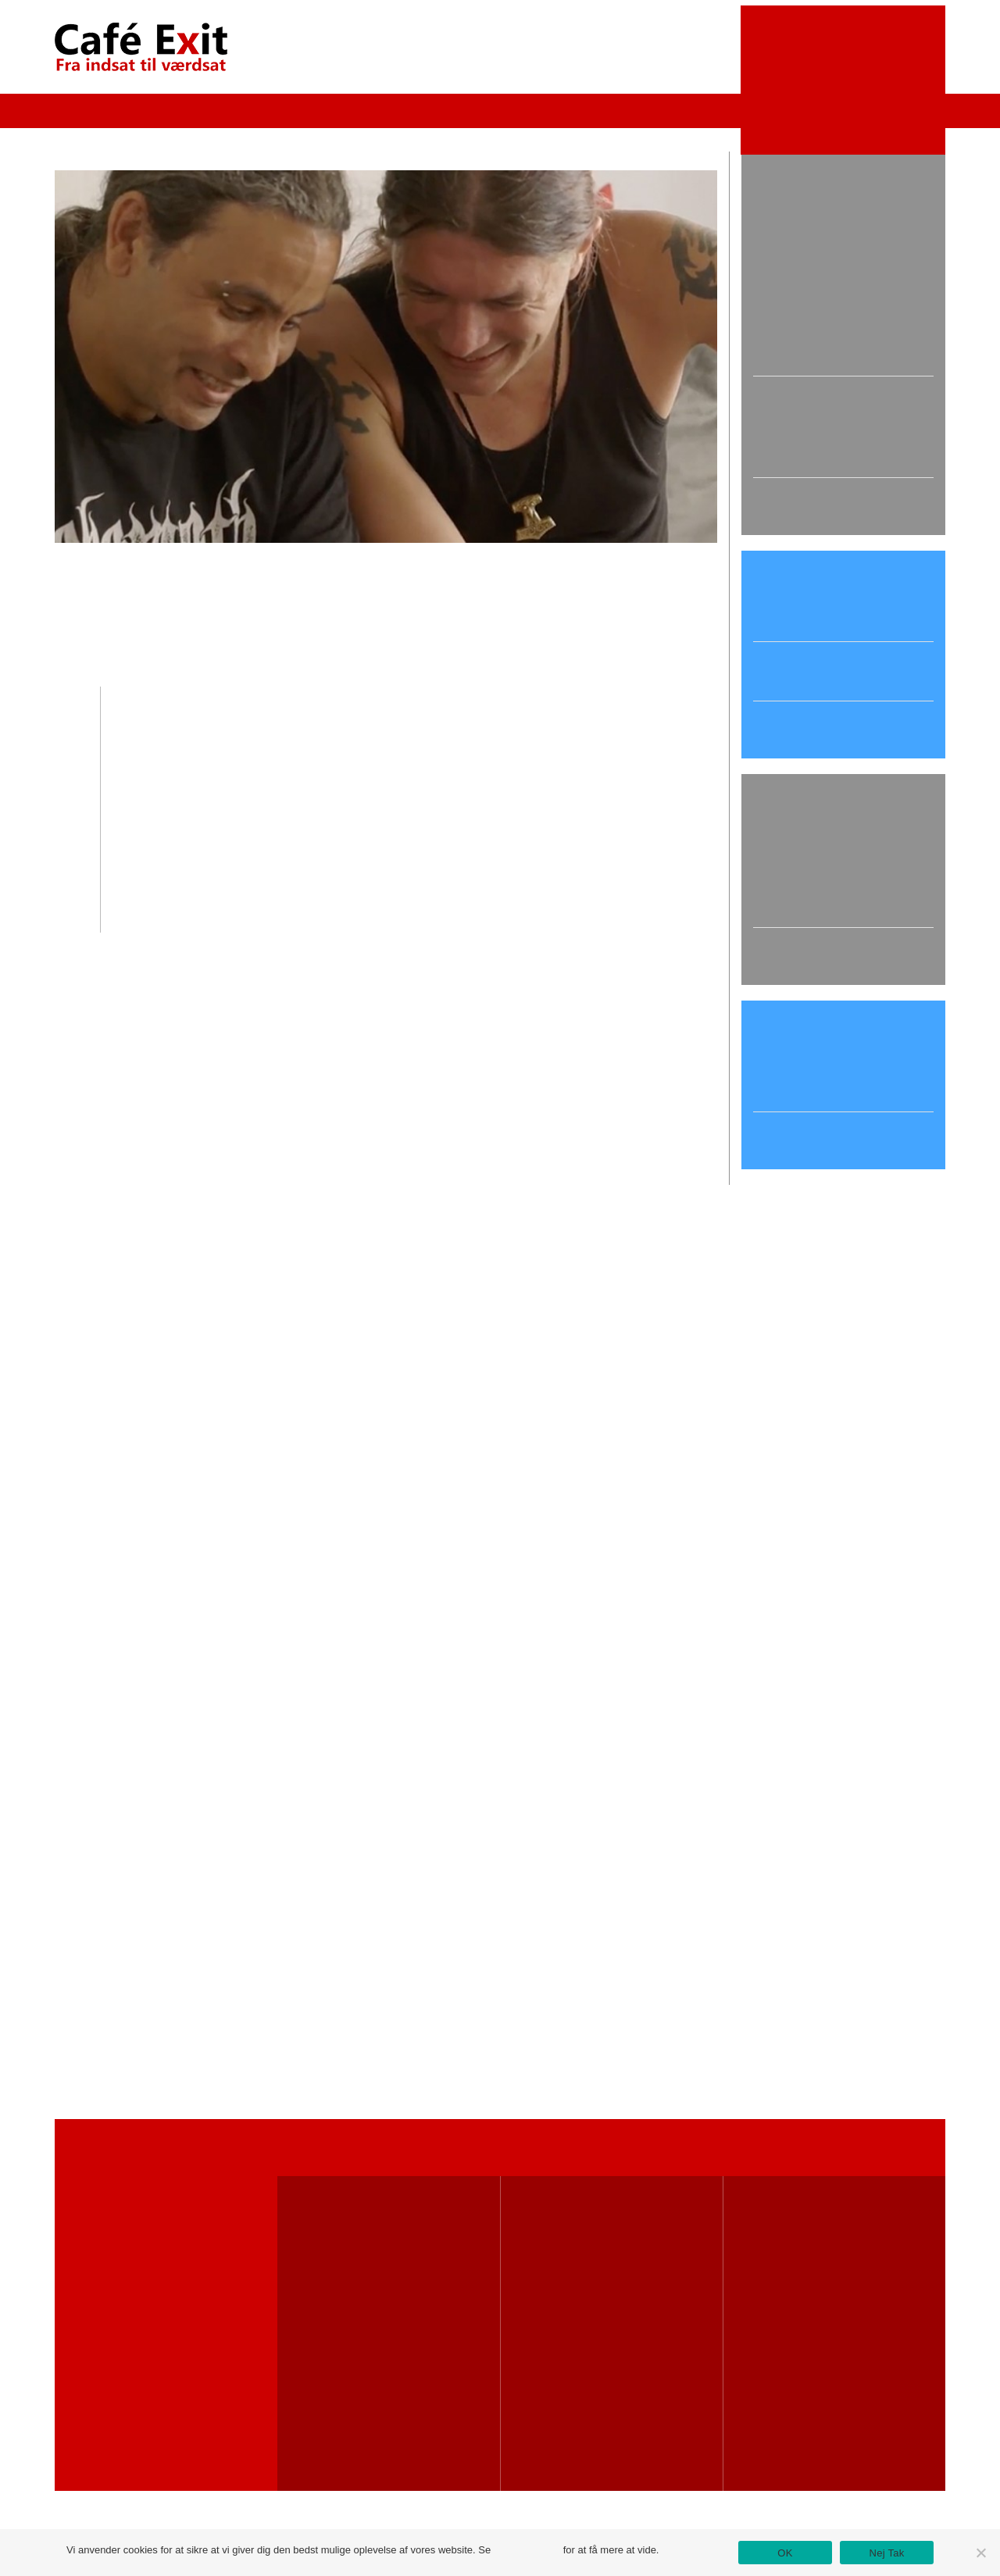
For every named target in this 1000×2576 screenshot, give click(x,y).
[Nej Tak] (980, 2552)
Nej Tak (887, 2553)
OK (784, 2553)
